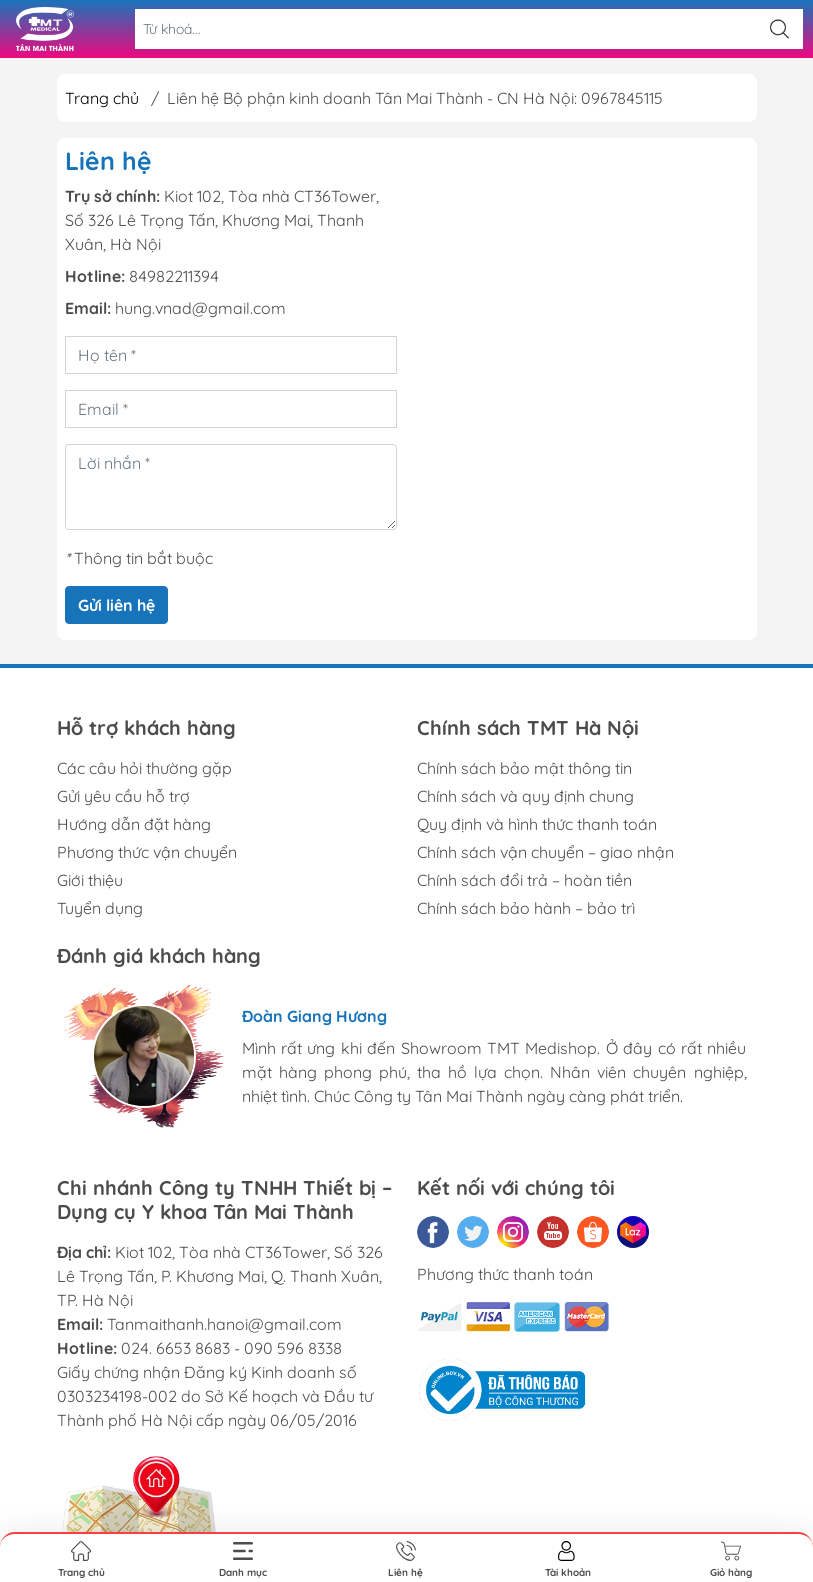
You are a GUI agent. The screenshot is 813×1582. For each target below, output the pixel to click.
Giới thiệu (90, 880)
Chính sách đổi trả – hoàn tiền (524, 880)
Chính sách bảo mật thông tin (524, 768)
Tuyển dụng (100, 908)
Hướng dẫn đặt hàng (134, 824)
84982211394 (174, 276)
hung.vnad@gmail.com (200, 308)
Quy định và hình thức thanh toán (537, 824)
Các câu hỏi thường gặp (144, 768)
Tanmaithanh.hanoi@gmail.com (224, 1324)
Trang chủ (102, 98)
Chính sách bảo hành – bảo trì (526, 908)
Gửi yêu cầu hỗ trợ (123, 796)
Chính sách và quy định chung (525, 796)
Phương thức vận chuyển (147, 852)
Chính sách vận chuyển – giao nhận (545, 852)
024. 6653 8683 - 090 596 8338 (231, 1348)
